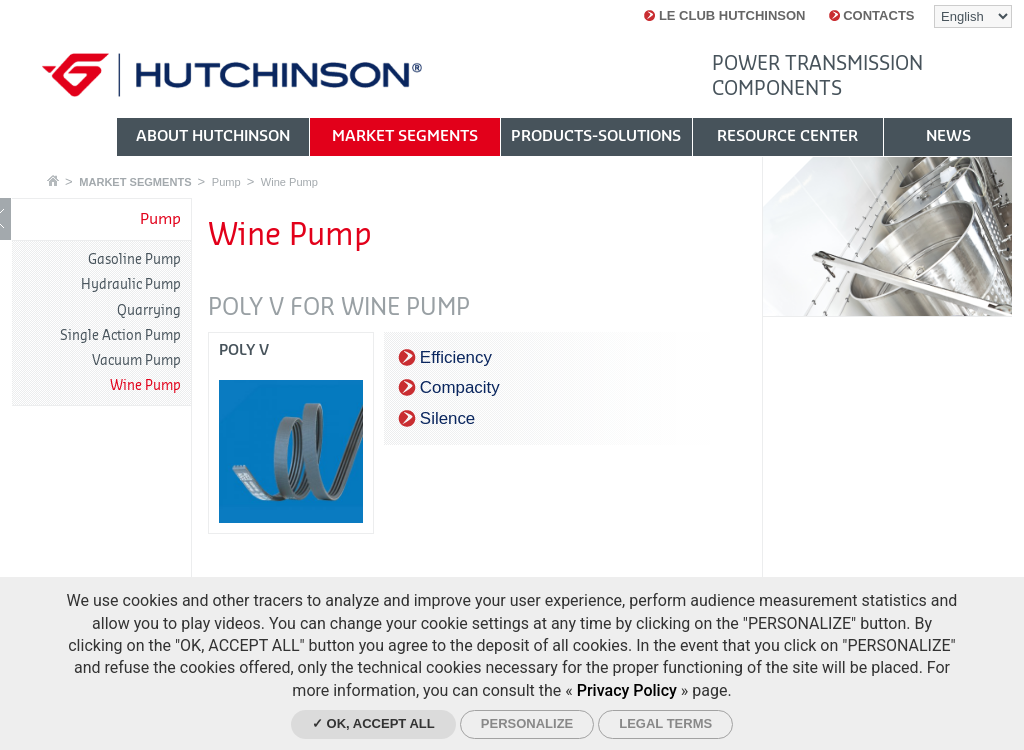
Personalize (527, 723)
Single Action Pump (120, 335)
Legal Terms (665, 723)
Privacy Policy (627, 690)
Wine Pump (289, 182)
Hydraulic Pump (131, 284)
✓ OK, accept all (373, 723)
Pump (226, 182)
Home (53, 180)
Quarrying (149, 310)
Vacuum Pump (136, 360)
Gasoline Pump (134, 259)
